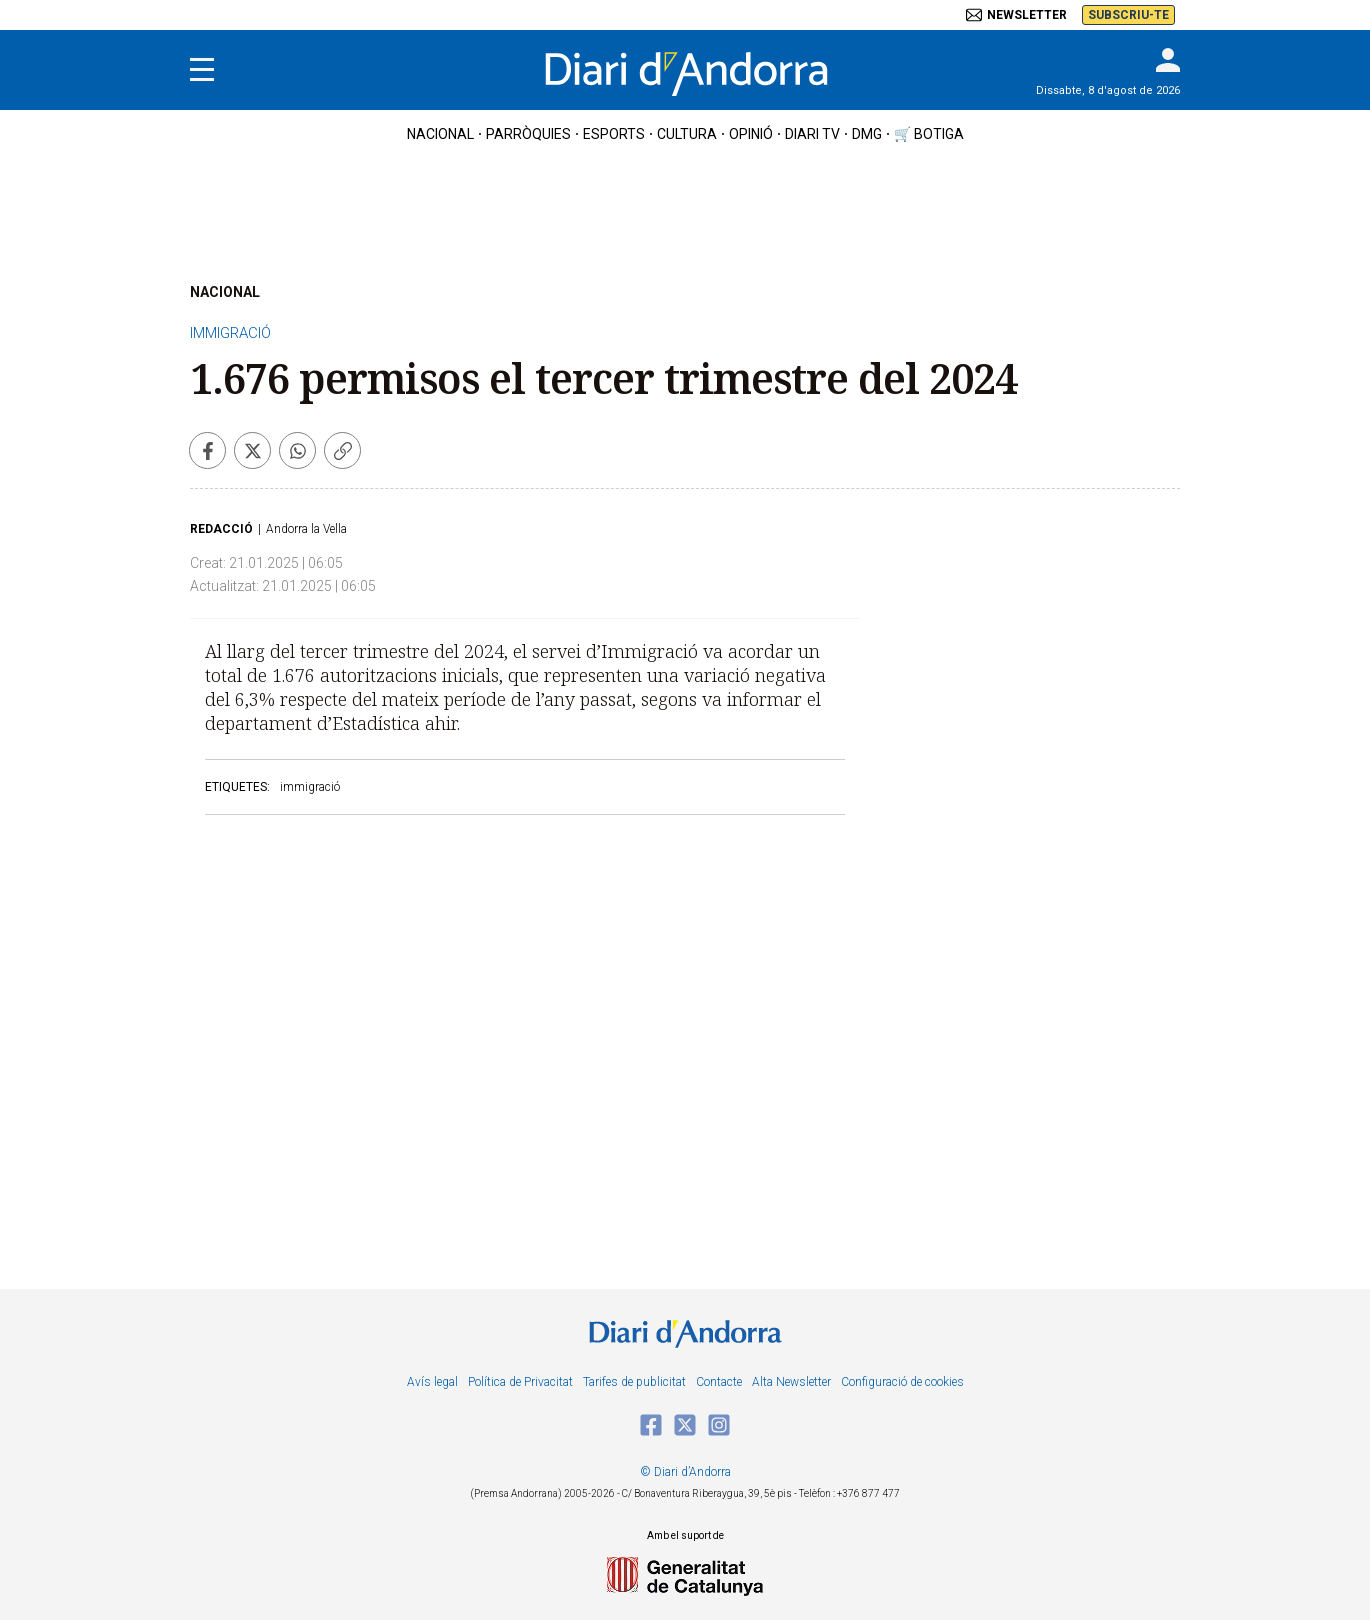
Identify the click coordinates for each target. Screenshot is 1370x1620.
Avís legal (432, 1382)
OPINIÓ (751, 134)
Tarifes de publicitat (634, 1382)
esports (614, 134)
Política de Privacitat (520, 1382)
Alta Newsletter (791, 1382)
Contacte (719, 1382)
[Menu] (202, 70)
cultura (687, 134)
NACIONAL (225, 292)
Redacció (221, 529)
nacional (440, 134)
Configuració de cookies (902, 1382)
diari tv (812, 134)
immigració (310, 787)
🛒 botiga (929, 134)
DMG (867, 134)
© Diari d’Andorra (685, 1472)
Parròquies (528, 134)
